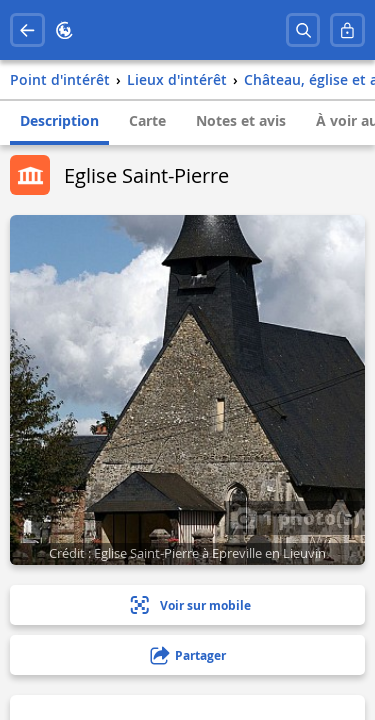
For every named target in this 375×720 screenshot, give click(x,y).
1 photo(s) (295, 517)
